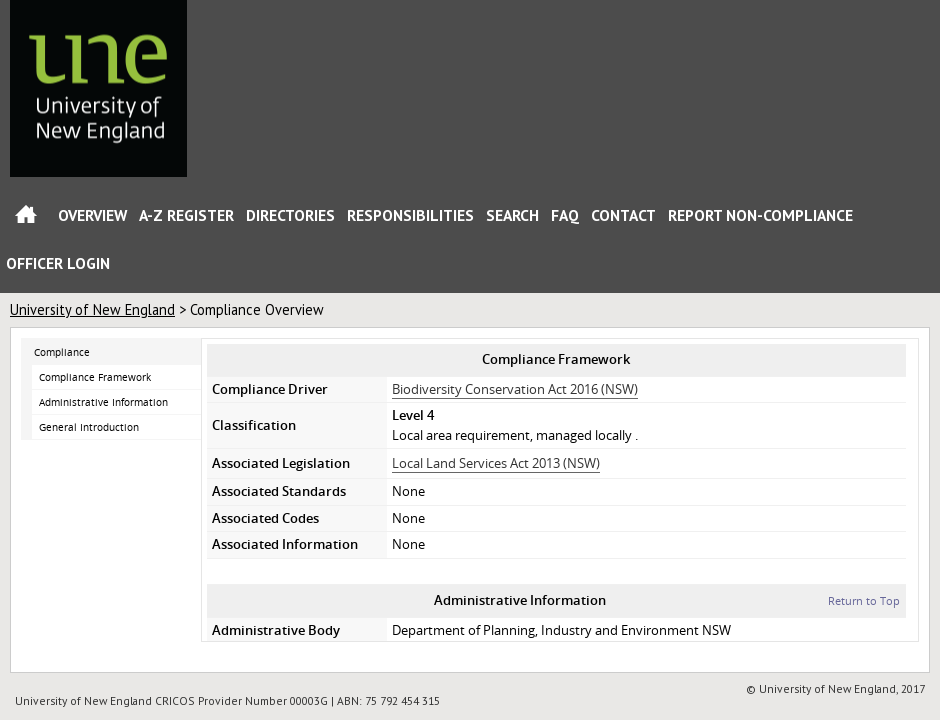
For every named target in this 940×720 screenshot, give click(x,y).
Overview (92, 215)
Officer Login (58, 263)
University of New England (92, 309)
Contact (623, 215)
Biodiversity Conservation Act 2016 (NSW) (515, 389)
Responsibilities (410, 215)
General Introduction (89, 427)
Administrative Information (103, 402)
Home (26, 218)
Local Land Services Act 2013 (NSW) (496, 463)
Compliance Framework (95, 377)
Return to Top (864, 600)
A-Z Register (186, 215)
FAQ (565, 215)
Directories (290, 215)
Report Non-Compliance (760, 215)
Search (512, 215)
